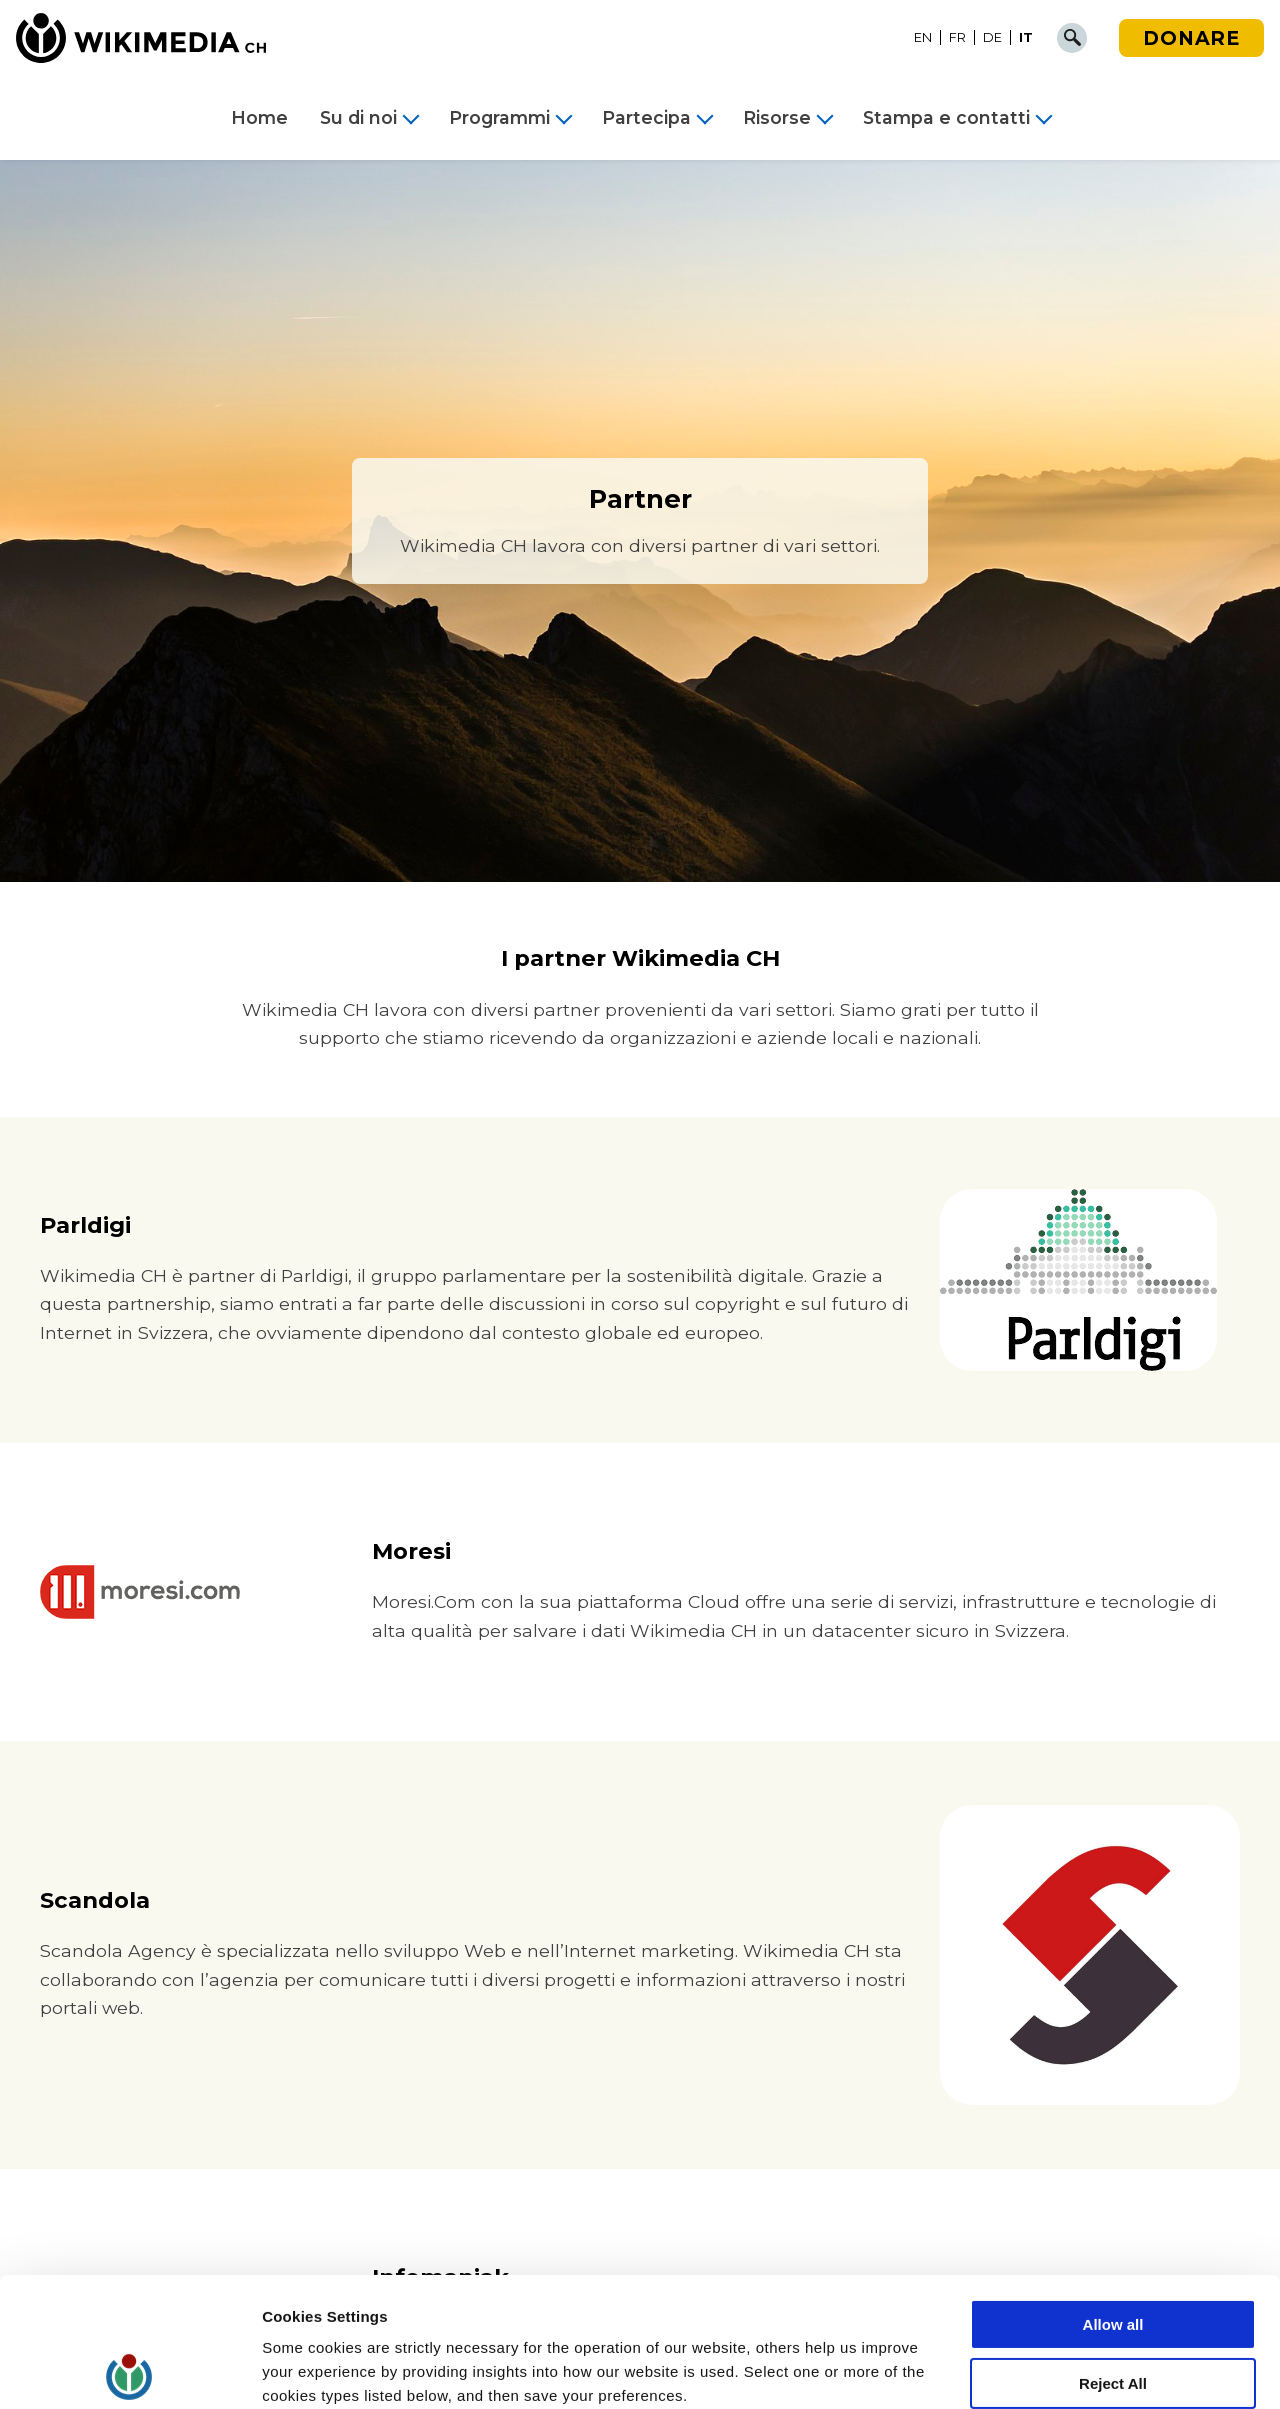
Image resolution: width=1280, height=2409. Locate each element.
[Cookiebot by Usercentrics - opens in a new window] (129, 2370)
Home (259, 118)
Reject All (1113, 2254)
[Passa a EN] (923, 38)
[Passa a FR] (958, 38)
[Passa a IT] (1026, 38)
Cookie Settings (319, 2369)
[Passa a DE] (993, 38)
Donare (1191, 38)
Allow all (1113, 2195)
